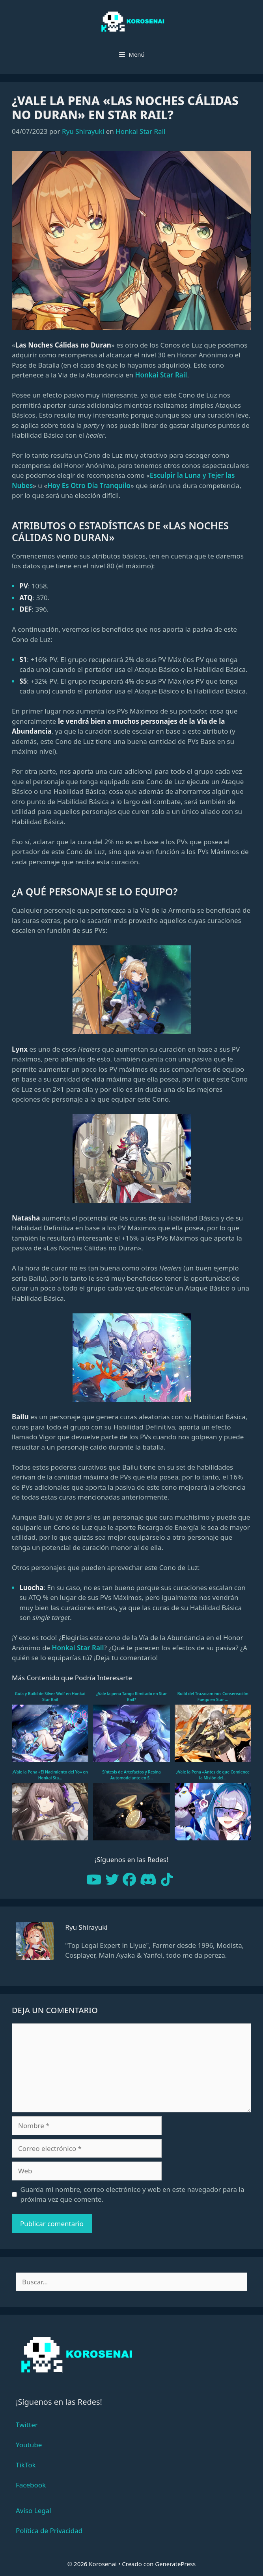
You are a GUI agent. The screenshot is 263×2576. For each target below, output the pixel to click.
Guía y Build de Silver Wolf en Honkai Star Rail (50, 1696)
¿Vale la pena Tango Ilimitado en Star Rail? (131, 1696)
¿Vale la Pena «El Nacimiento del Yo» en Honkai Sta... (50, 1775)
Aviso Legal (33, 2510)
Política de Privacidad (49, 2530)
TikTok (26, 2464)
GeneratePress (175, 2564)
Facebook (31, 2484)
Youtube (29, 2444)
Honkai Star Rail (140, 131)
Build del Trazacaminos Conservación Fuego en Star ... (212, 1696)
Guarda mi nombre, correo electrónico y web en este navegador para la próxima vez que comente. (132, 2194)
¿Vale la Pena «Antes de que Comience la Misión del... (213, 1775)
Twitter (27, 2424)
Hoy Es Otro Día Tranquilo (89, 485)
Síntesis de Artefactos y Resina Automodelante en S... (131, 1775)
